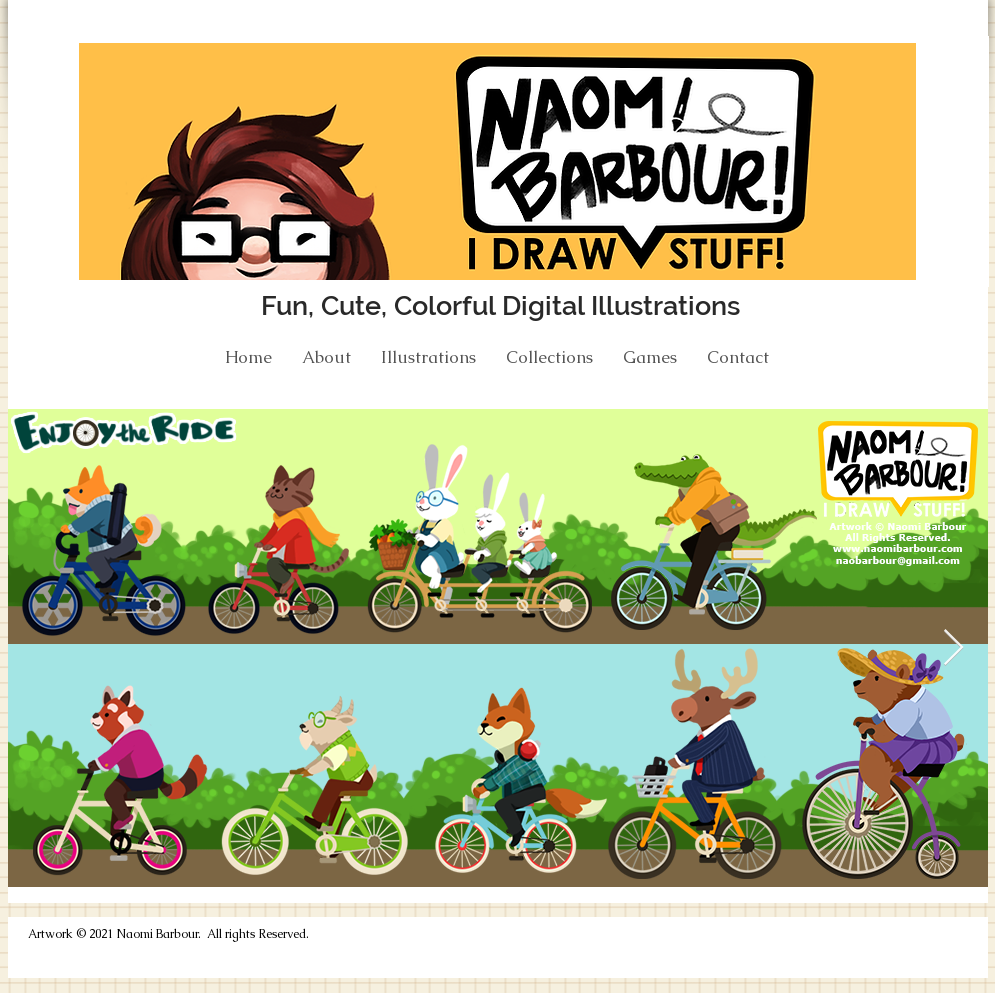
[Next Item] (953, 648)
